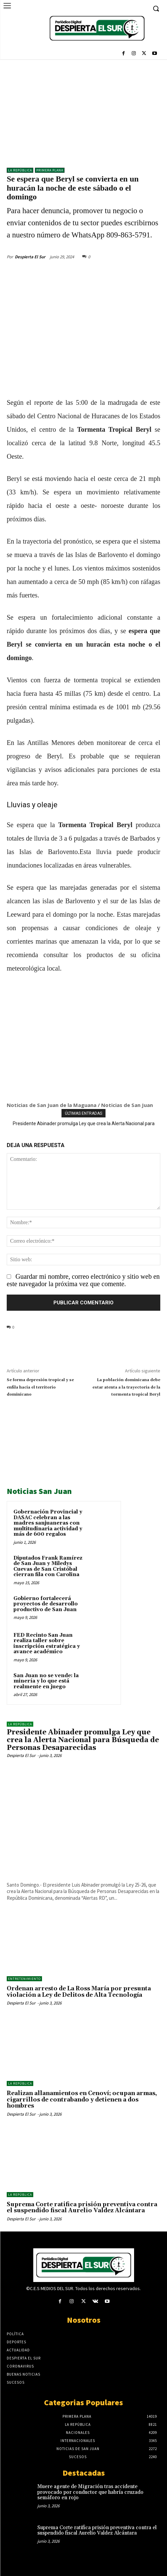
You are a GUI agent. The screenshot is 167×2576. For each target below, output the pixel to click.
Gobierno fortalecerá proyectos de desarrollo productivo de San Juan (45, 1604)
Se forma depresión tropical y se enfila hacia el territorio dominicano (40, 1387)
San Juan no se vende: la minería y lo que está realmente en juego (46, 1681)
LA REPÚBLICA (20, 170)
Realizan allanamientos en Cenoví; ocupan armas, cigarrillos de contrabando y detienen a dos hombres (82, 2100)
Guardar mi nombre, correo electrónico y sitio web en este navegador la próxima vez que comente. (83, 1280)
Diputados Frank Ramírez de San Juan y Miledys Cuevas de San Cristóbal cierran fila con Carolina (47, 1566)
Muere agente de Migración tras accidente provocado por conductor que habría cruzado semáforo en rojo (90, 2492)
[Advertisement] (83, 110)
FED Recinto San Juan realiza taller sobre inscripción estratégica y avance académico (46, 1643)
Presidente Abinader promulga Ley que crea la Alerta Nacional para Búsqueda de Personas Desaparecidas (83, 1740)
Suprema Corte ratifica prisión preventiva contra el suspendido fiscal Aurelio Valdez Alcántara (82, 2208)
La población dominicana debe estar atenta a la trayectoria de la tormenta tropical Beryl (126, 1387)
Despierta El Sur (30, 257)
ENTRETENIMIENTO (24, 1979)
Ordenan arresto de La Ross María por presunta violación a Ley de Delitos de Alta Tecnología (79, 1992)
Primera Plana (50, 170)
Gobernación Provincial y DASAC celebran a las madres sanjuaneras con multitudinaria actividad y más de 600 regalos (47, 1523)
